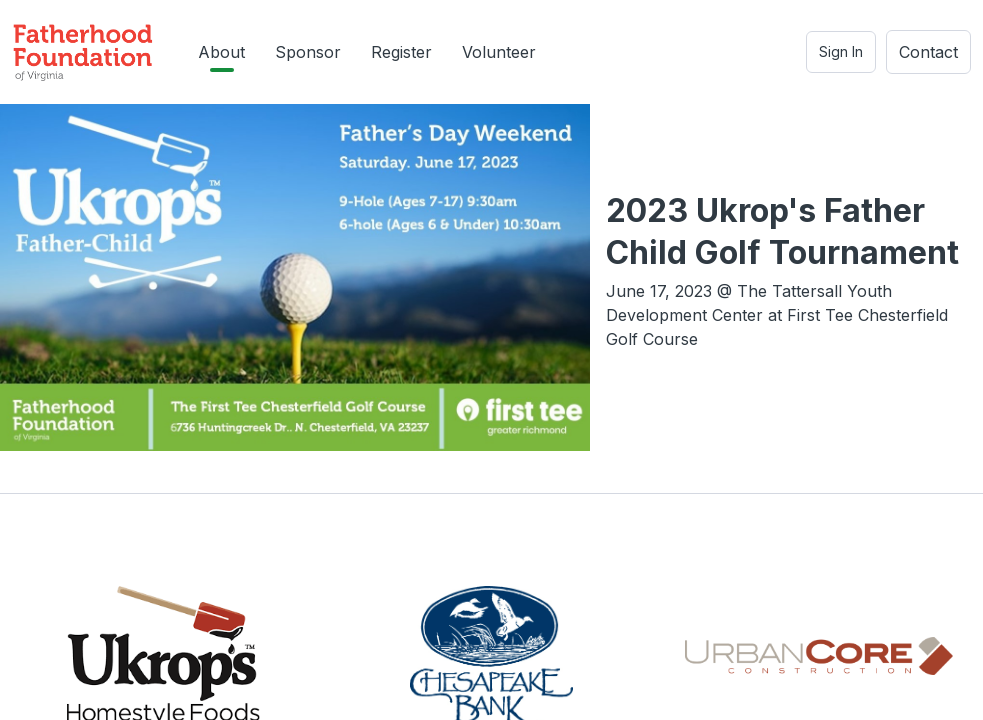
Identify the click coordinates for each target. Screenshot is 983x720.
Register (401, 52)
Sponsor (308, 52)
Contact (928, 52)
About (221, 52)
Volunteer (499, 52)
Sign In (841, 51)
